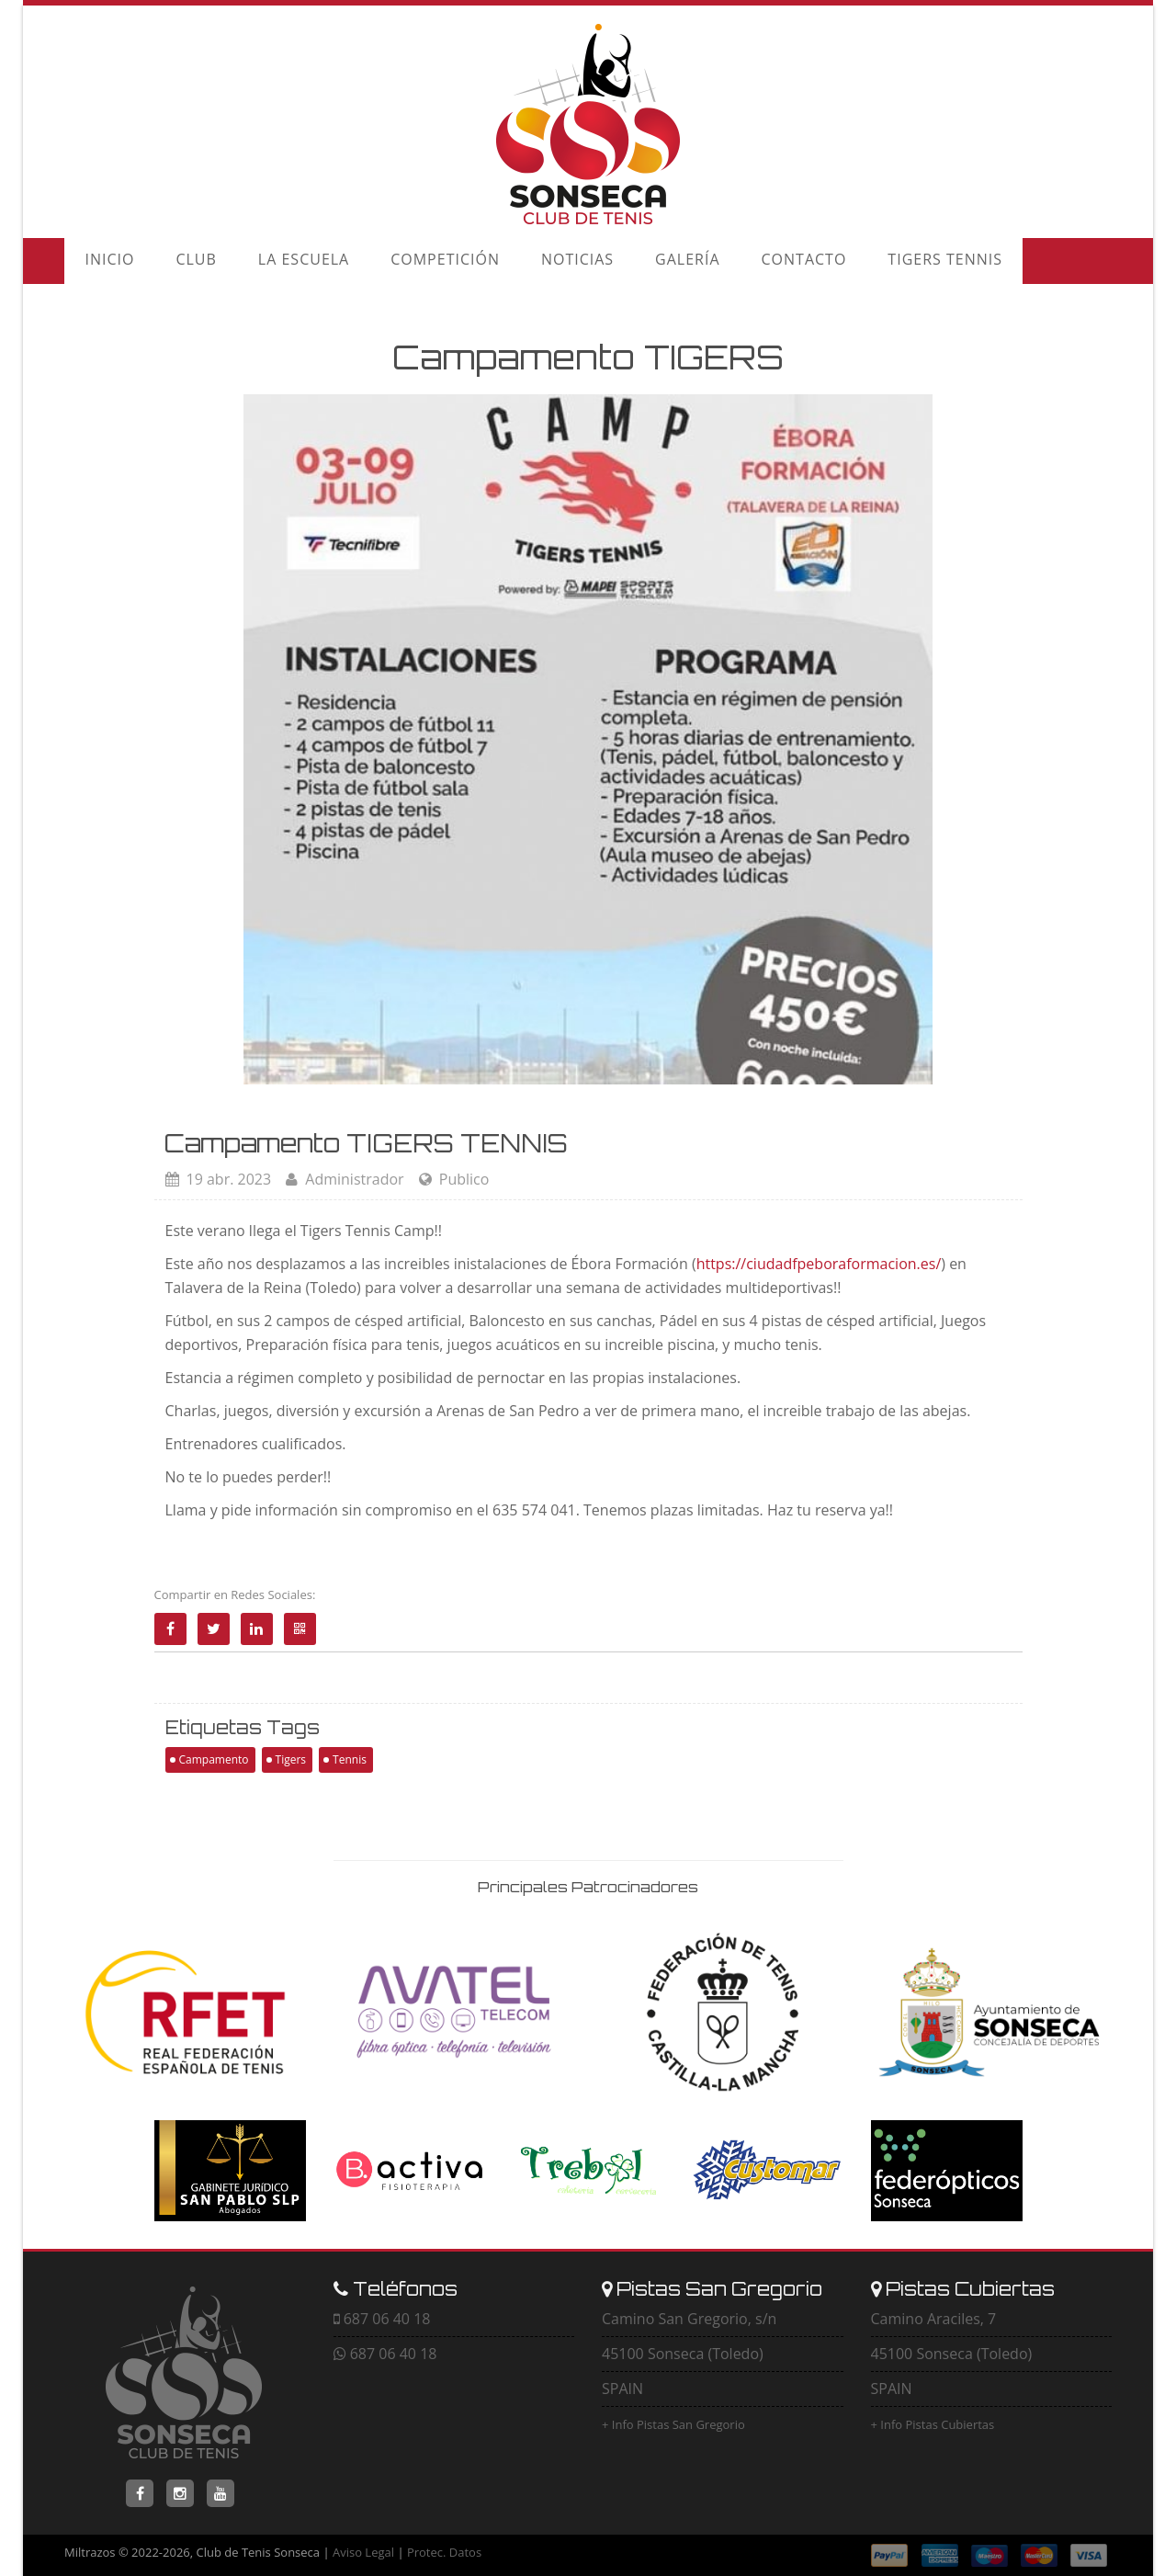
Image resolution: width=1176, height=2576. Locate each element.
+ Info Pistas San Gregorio (673, 2424)
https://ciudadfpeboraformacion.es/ (819, 1264)
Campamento (214, 1759)
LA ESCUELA (268, 261)
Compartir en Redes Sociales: (235, 1594)
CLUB (175, 261)
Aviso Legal (363, 2552)
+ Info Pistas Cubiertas (933, 2424)
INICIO (103, 261)
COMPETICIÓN (397, 261)
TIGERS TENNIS (842, 261)
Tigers (291, 1759)
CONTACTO (714, 261)
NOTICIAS (516, 261)
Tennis (350, 1759)
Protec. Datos (444, 2552)
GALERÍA (612, 261)
